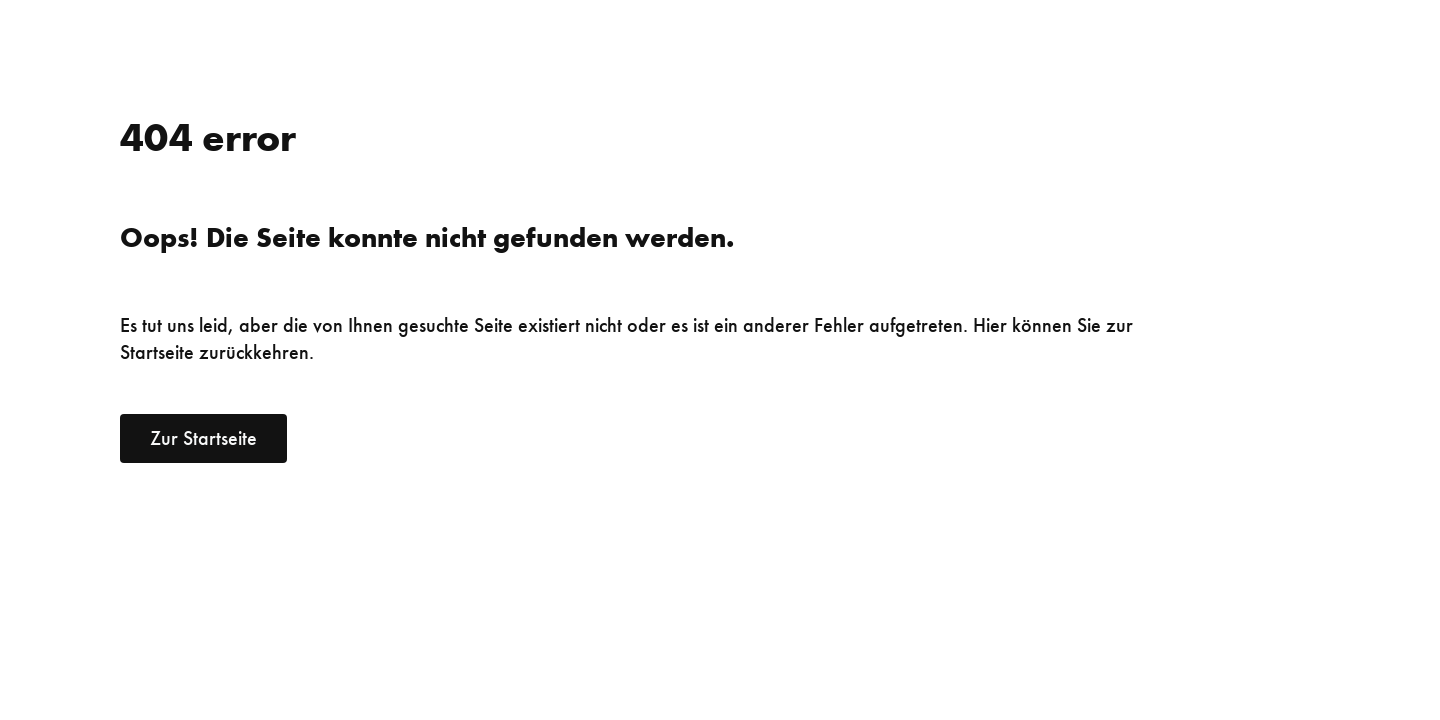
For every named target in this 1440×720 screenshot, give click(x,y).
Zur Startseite (203, 438)
